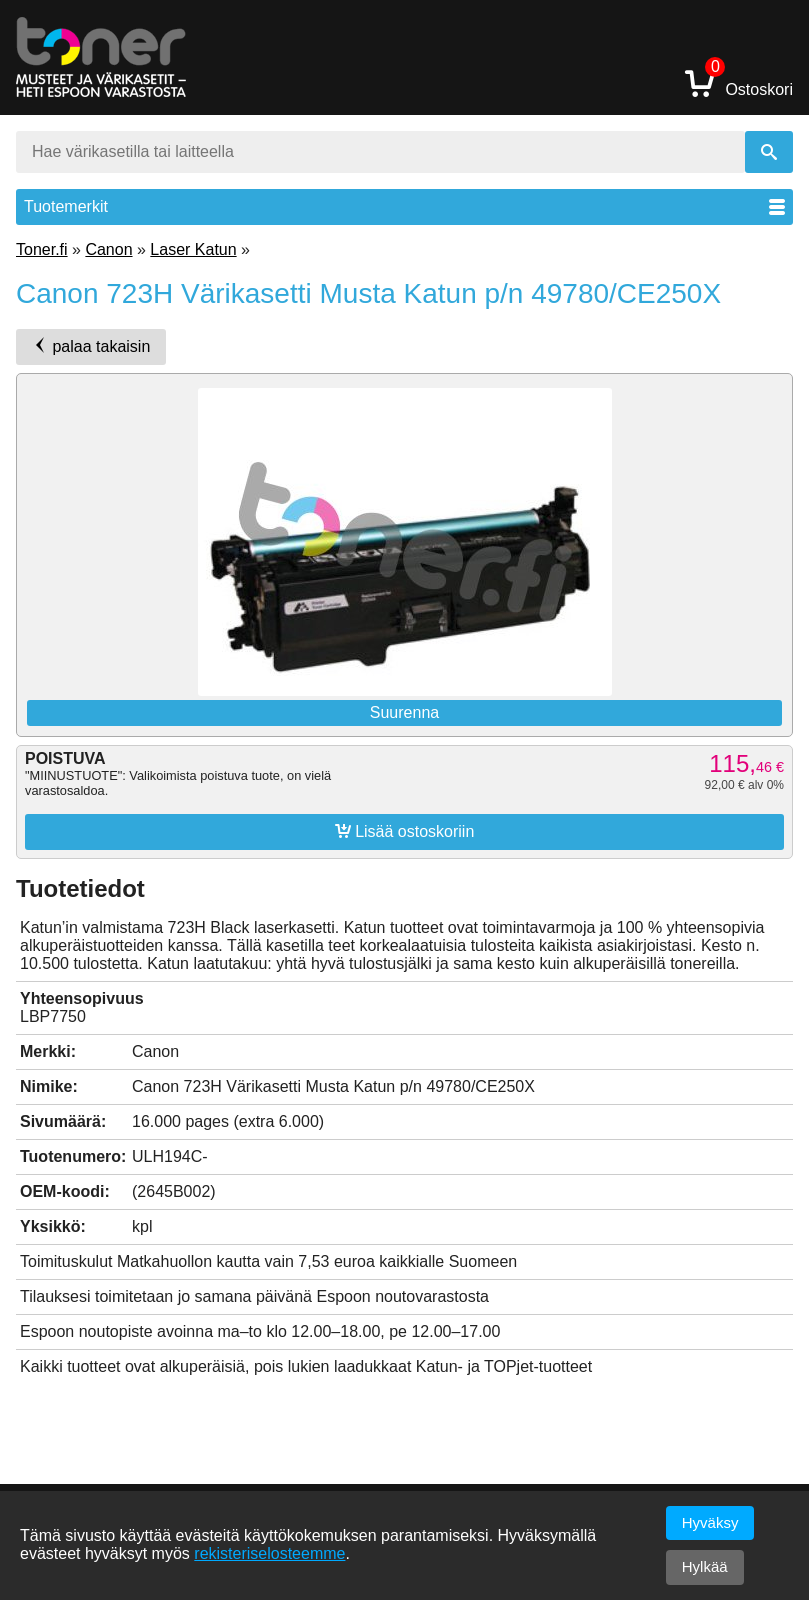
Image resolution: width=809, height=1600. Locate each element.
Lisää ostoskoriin (405, 831)
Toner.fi (42, 249)
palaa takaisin (91, 346)
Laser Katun (193, 249)
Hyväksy (710, 1522)
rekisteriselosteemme (269, 1553)
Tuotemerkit (404, 206)
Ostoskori (739, 82)
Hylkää (705, 1566)
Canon (108, 249)
